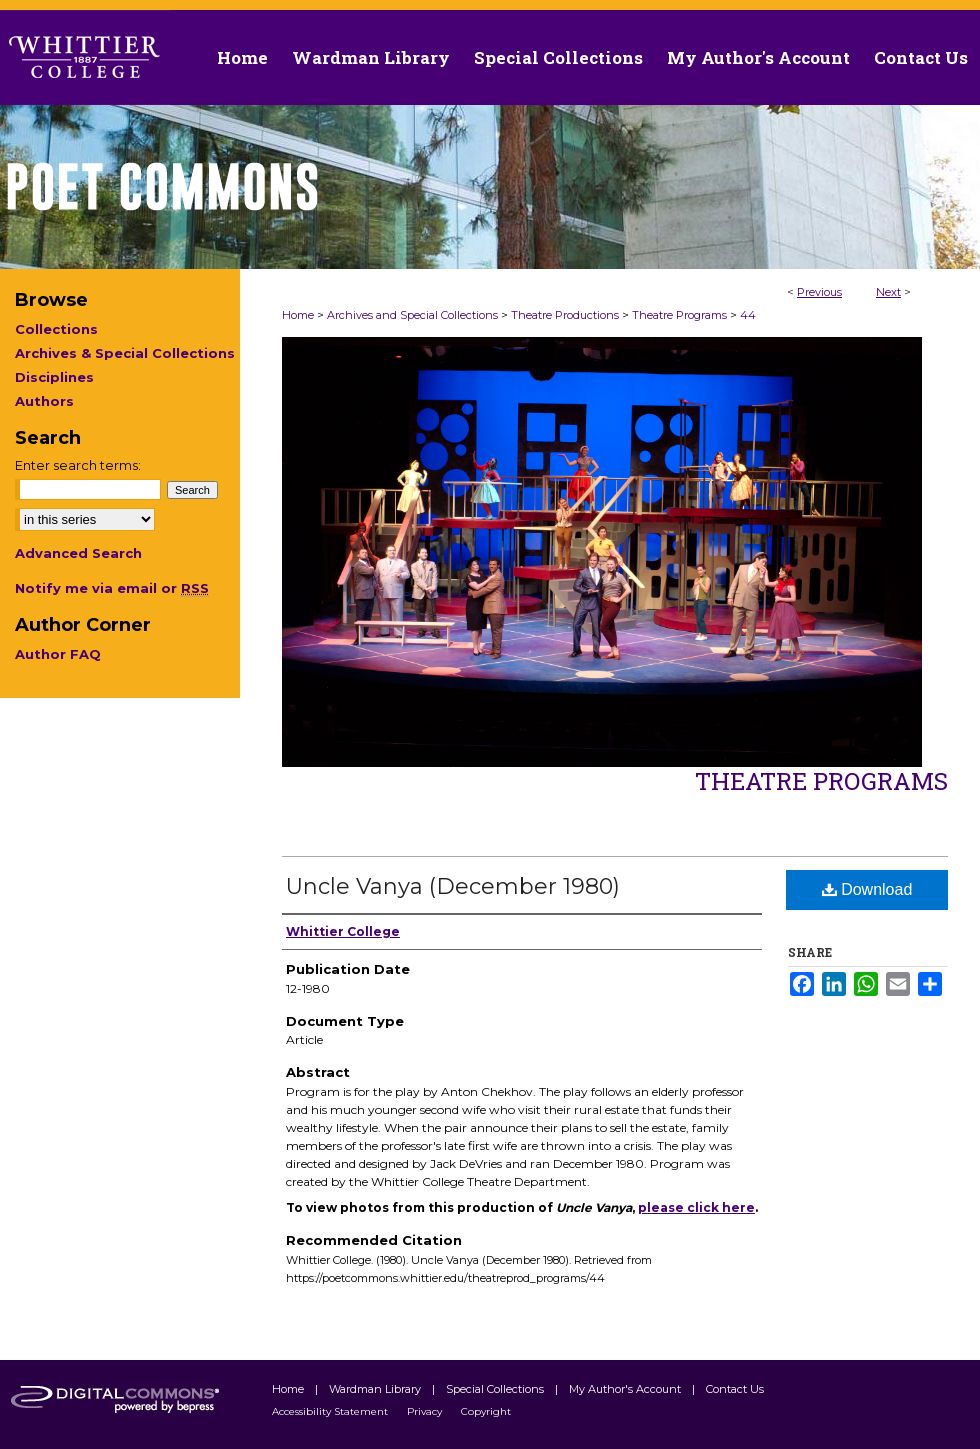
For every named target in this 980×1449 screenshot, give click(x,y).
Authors (44, 401)
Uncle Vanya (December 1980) (453, 886)
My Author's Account (626, 1389)
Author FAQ (58, 654)
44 (748, 315)
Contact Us (921, 57)
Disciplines (54, 377)
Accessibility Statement (331, 1411)
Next (888, 292)
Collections (56, 329)
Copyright (486, 1411)
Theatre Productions (565, 315)
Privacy (426, 1411)
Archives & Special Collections (125, 353)
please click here (696, 1207)
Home (298, 315)
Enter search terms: (78, 465)
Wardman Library (376, 1389)
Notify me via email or (112, 588)
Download (867, 889)
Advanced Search (78, 553)
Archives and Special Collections (412, 315)
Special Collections (496, 1389)
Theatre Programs (679, 315)
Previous (819, 292)
